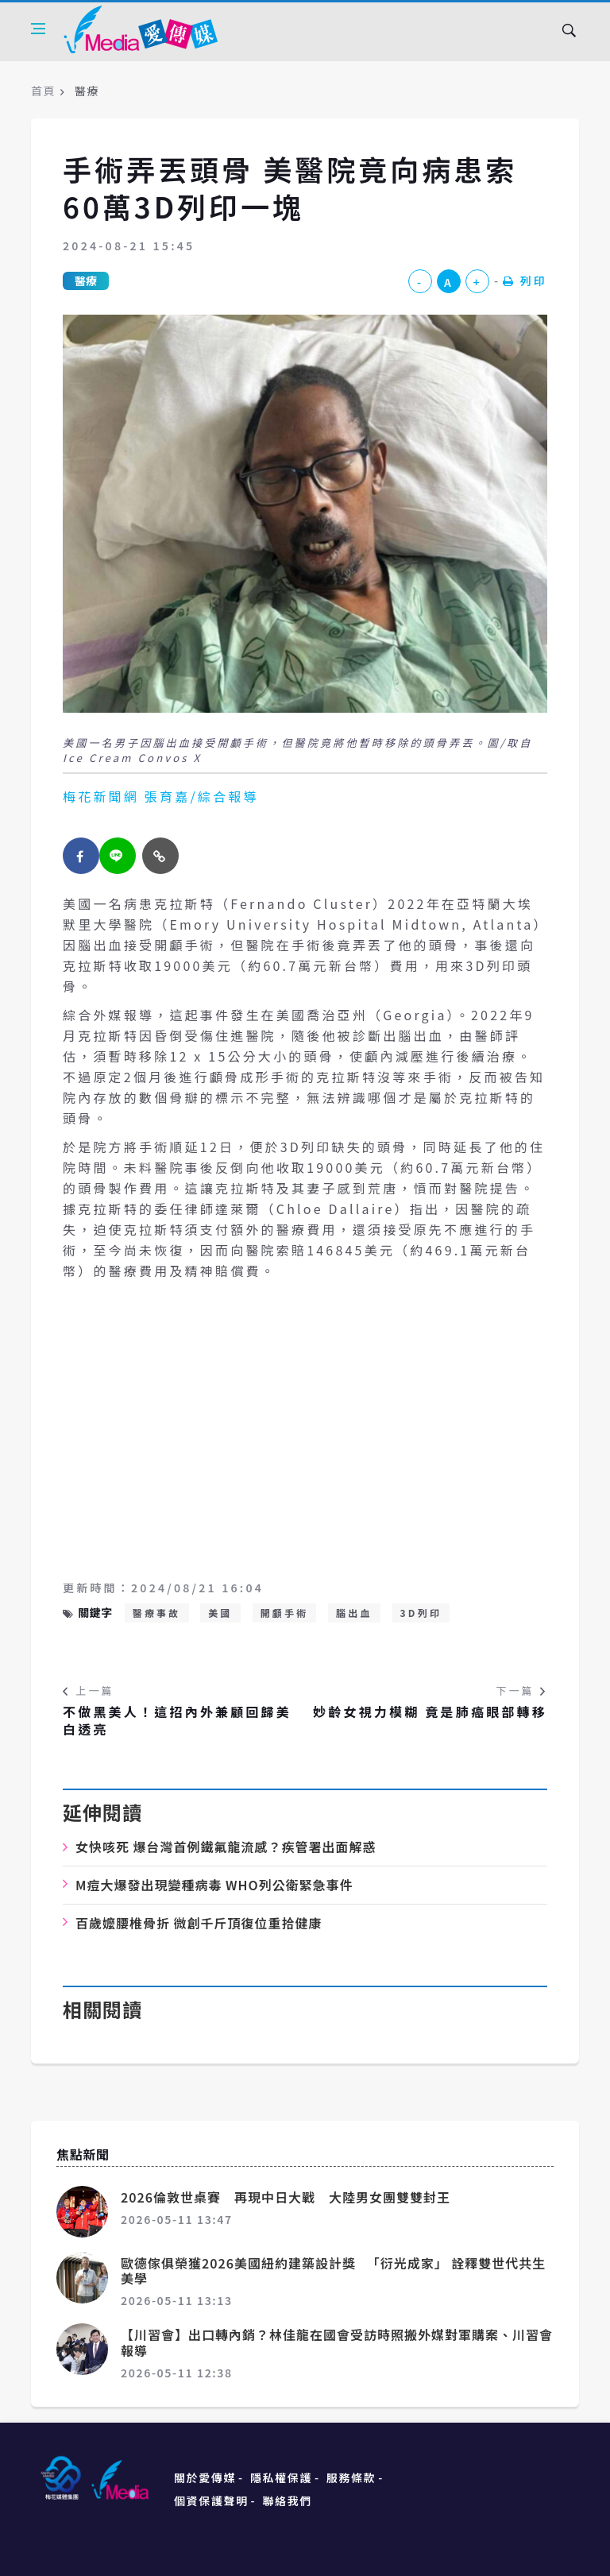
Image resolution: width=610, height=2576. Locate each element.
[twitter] (117, 855)
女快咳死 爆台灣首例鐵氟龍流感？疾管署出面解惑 (225, 1846)
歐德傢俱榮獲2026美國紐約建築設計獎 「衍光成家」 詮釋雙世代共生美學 (333, 2270)
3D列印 (421, 1612)
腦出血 (354, 1612)
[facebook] (81, 855)
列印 (525, 280)
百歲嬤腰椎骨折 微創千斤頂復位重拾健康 (198, 1922)
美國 (220, 1612)
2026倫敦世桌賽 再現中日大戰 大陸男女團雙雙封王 (292, 2197)
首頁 (43, 91)
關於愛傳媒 (205, 2477)
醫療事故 (157, 1612)
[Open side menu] (38, 29)
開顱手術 (285, 1612)
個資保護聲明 (211, 2500)
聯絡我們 (287, 2500)
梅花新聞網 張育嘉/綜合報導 (161, 796)
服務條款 (351, 2477)
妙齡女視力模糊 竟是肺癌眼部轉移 (430, 1711)
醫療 (86, 280)
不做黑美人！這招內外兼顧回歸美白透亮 (177, 1721)
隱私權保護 (281, 2477)
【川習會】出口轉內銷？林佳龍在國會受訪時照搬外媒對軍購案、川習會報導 (337, 2342)
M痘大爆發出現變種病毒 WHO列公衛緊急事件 (214, 1884)
